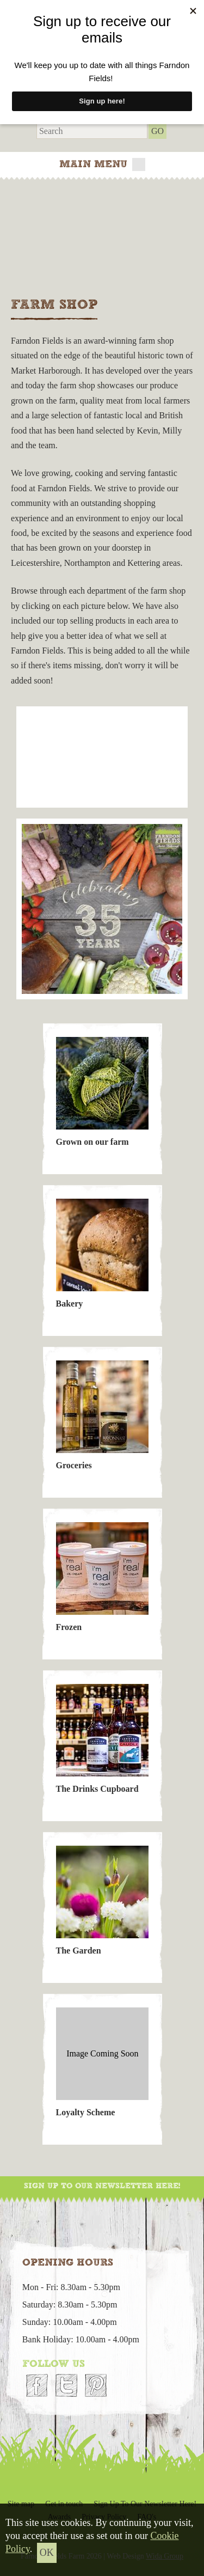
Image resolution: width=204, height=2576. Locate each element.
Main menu (102, 164)
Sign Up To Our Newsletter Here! (102, 2186)
